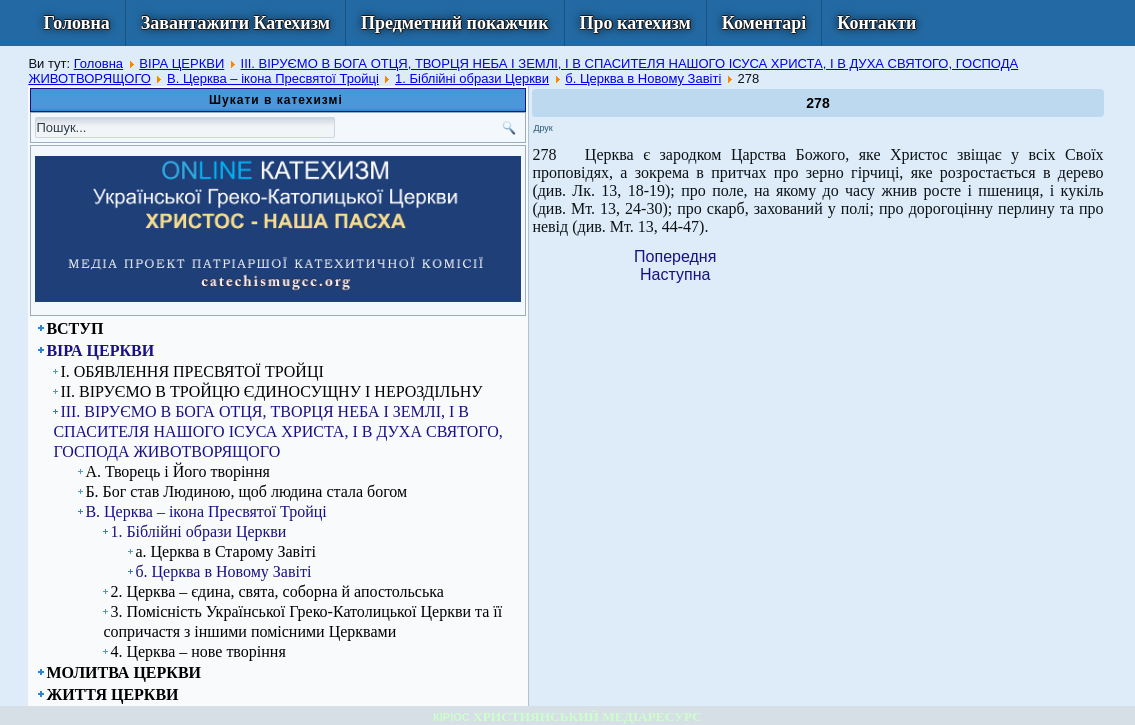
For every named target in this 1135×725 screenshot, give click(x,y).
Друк (542, 128)
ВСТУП (74, 328)
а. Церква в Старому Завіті (225, 551)
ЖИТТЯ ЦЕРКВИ (112, 694)
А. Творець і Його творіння (177, 471)
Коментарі (764, 23)
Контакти (876, 23)
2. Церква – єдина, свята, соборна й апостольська (277, 591)
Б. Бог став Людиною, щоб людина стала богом (246, 491)
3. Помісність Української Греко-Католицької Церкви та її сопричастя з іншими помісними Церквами (302, 621)
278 (817, 103)
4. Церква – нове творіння (197, 651)
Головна (76, 23)
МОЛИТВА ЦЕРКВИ (123, 672)
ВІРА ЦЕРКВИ (181, 63)
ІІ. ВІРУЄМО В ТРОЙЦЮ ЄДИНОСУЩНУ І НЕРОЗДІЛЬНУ (271, 391)
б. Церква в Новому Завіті (643, 78)
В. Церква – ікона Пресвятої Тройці (273, 78)
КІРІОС (451, 717)
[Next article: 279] (675, 274)
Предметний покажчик (455, 23)
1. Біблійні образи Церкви (472, 78)
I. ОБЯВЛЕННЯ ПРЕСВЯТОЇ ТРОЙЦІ (191, 371)
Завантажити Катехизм (235, 23)
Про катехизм (635, 23)
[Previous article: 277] (675, 256)
